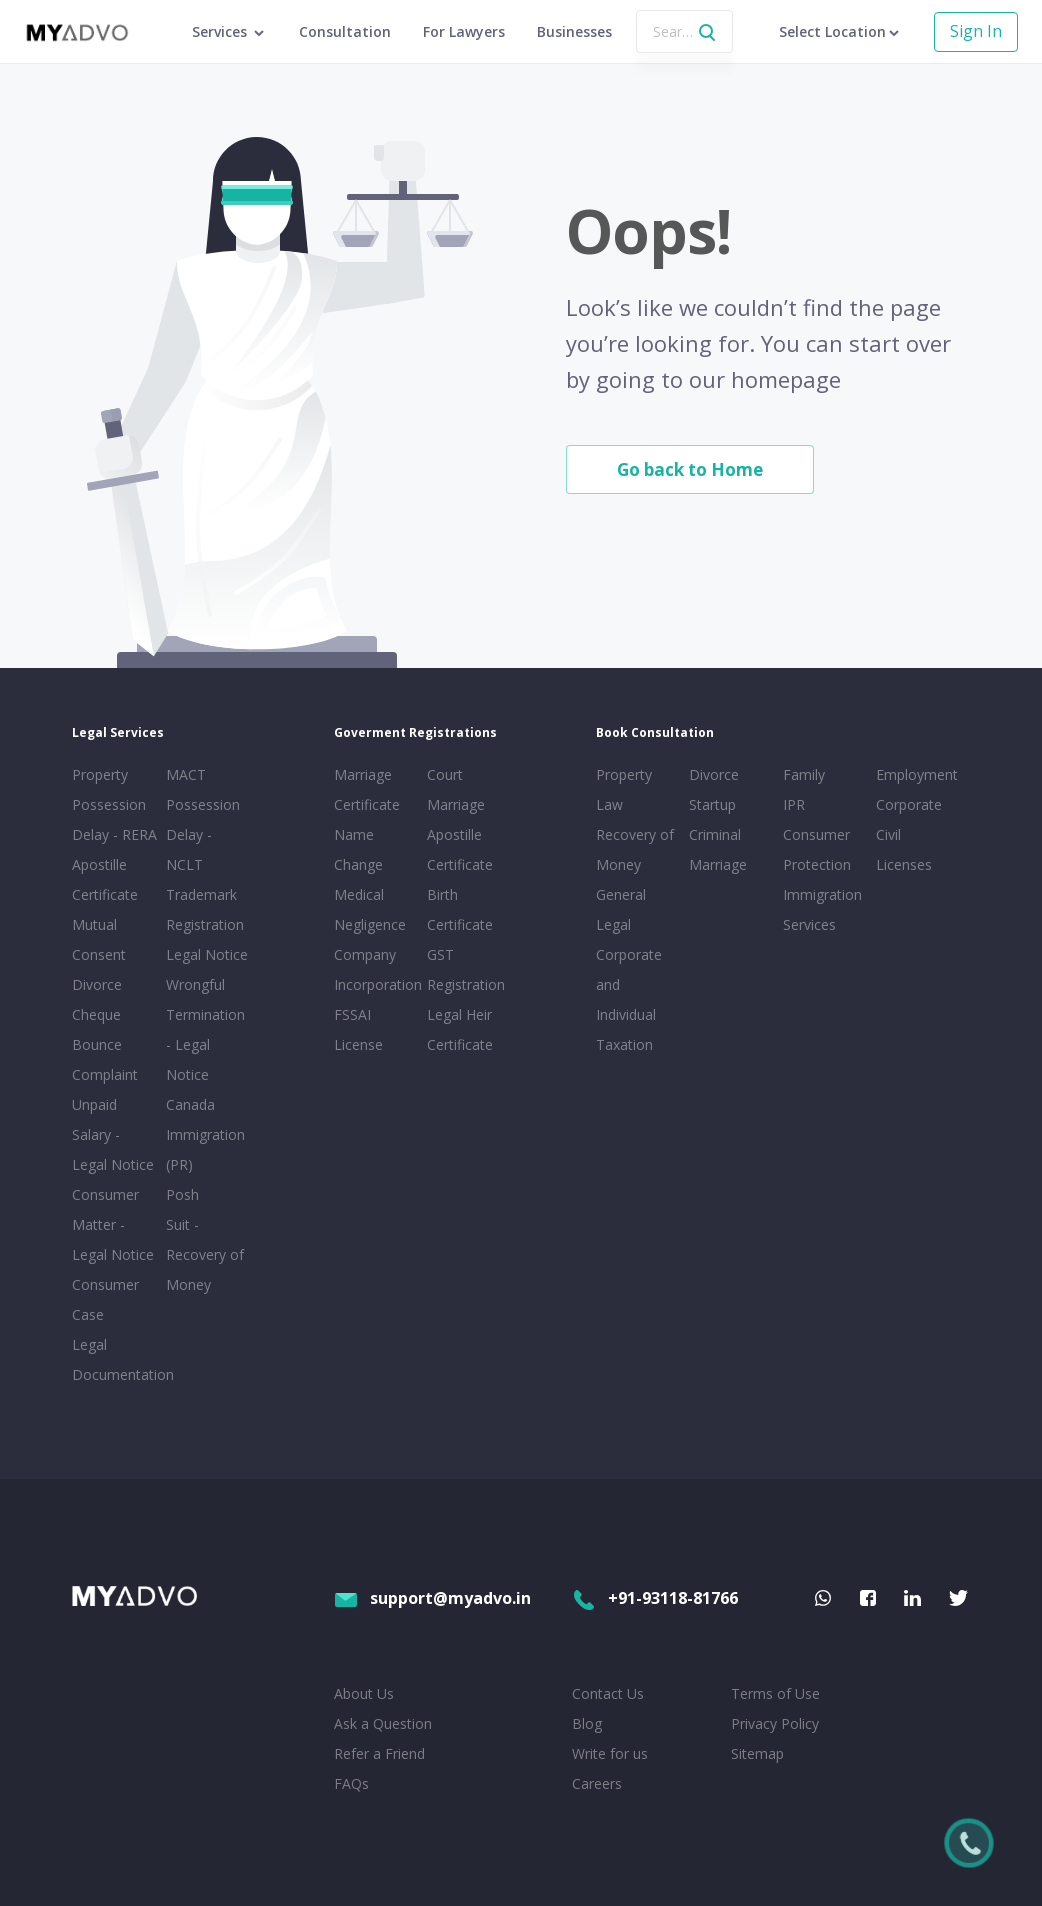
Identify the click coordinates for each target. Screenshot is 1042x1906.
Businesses (574, 31)
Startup (712, 804)
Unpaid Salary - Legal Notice (113, 1134)
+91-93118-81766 (655, 1598)
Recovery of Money (635, 849)
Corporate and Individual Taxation (629, 999)
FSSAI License (358, 1029)
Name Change (358, 849)
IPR (794, 804)
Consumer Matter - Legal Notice (113, 1224)
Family (804, 774)
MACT (186, 774)
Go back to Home (690, 469)
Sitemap (757, 1753)
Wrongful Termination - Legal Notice (205, 1029)
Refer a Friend (379, 1753)
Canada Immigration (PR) (205, 1134)
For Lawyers (464, 31)
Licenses (904, 864)
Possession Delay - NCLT (203, 834)
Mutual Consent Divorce (99, 954)
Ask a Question (383, 1723)
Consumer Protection (817, 849)
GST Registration (466, 969)
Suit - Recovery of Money (205, 1254)
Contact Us (608, 1693)
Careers (597, 1783)
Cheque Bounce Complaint (105, 1044)
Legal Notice (207, 954)
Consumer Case (105, 1299)
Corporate (909, 804)
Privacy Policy (775, 1723)
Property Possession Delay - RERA (114, 804)
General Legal (621, 909)
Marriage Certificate (367, 789)
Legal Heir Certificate (460, 1029)
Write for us (610, 1753)
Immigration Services (822, 909)
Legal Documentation (115, 1359)
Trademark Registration (205, 909)
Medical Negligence (370, 909)
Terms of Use (775, 1693)
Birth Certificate (460, 909)
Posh (182, 1194)
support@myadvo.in (432, 1598)
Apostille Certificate (105, 879)
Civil (888, 834)
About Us (364, 1693)
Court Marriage (456, 789)
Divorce (714, 774)
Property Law (624, 789)
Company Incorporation (377, 969)
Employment (917, 774)
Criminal (715, 834)
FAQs (351, 1783)
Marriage (718, 864)
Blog (587, 1723)
